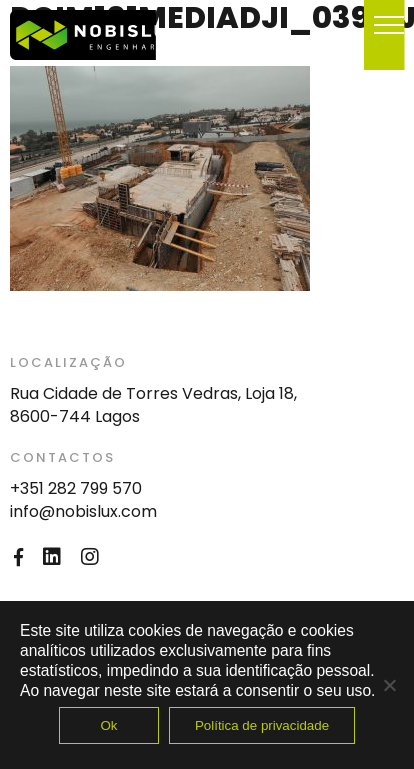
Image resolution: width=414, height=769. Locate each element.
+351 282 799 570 (76, 488)
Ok (108, 725)
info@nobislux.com (83, 511)
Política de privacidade (262, 725)
